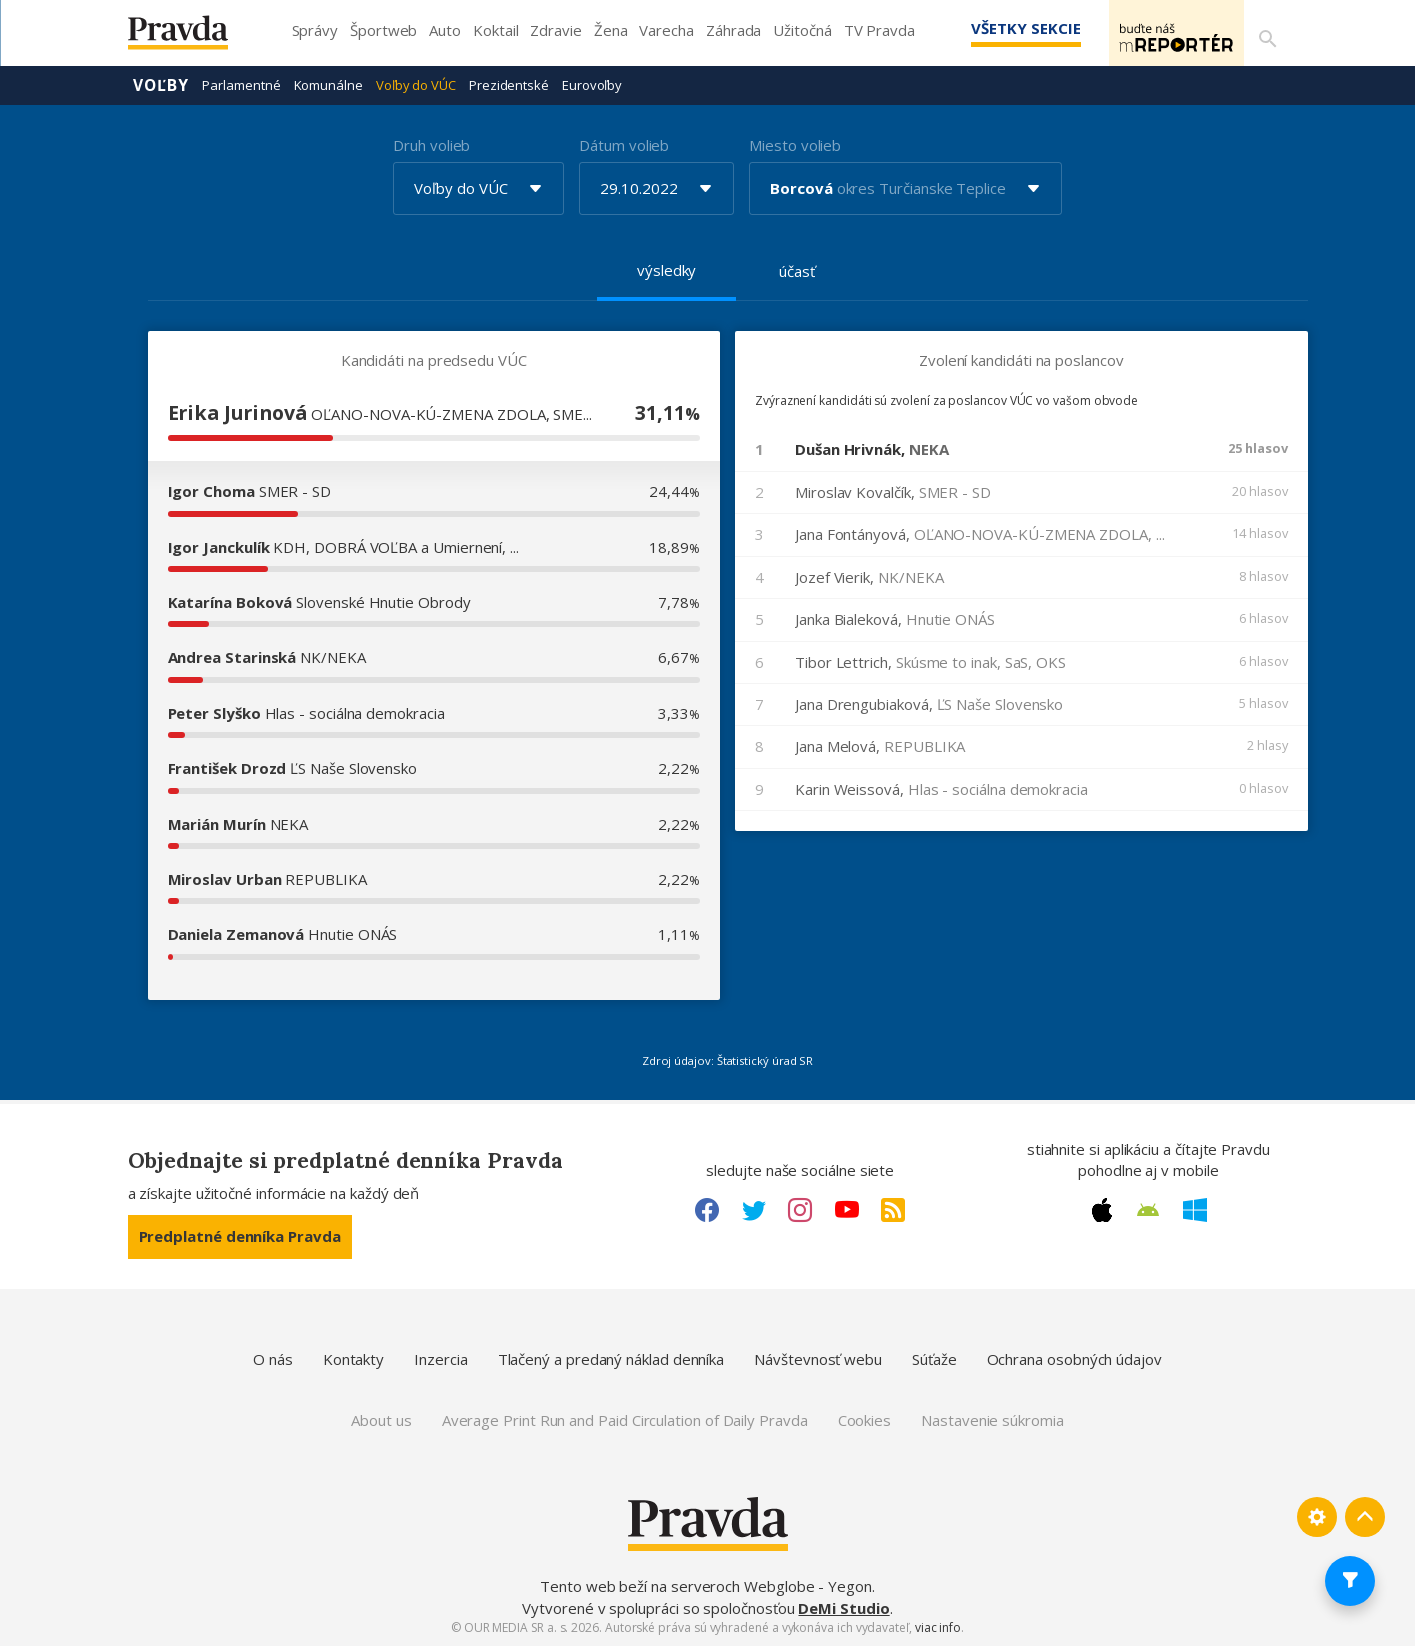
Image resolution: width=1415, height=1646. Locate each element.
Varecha (666, 30)
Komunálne (328, 84)
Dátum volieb (624, 144)
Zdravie (555, 30)
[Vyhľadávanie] (1264, 33)
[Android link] (1148, 1209)
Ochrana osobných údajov (1074, 1358)
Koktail (495, 30)
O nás (273, 1358)
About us (381, 1419)
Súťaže (934, 1358)
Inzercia (440, 1358)
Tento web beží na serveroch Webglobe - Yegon (706, 1585)
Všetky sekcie (997, 28)
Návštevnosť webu (818, 1358)
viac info (938, 1626)
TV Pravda (879, 30)
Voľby (161, 84)
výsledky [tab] (666, 269)
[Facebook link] (707, 1209)
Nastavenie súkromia (992, 1419)
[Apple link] (1102, 1209)
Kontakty (353, 1358)
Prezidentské (509, 84)
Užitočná (802, 30)
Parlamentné (241, 84)
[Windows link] (1195, 1209)
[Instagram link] (800, 1209)
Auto (445, 30)
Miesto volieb (795, 144)
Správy (315, 30)
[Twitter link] (754, 1209)
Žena (611, 30)
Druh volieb (431, 144)
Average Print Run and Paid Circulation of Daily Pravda (625, 1419)
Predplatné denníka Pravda (240, 1235)
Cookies (864, 1419)
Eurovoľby (592, 84)
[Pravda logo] (193, 37)
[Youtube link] (847, 1209)
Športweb (383, 30)
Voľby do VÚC (416, 84)
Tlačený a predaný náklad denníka (611, 1358)
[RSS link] (893, 1209)
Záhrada (733, 30)
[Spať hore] (1365, 1516)
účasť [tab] (797, 270)
